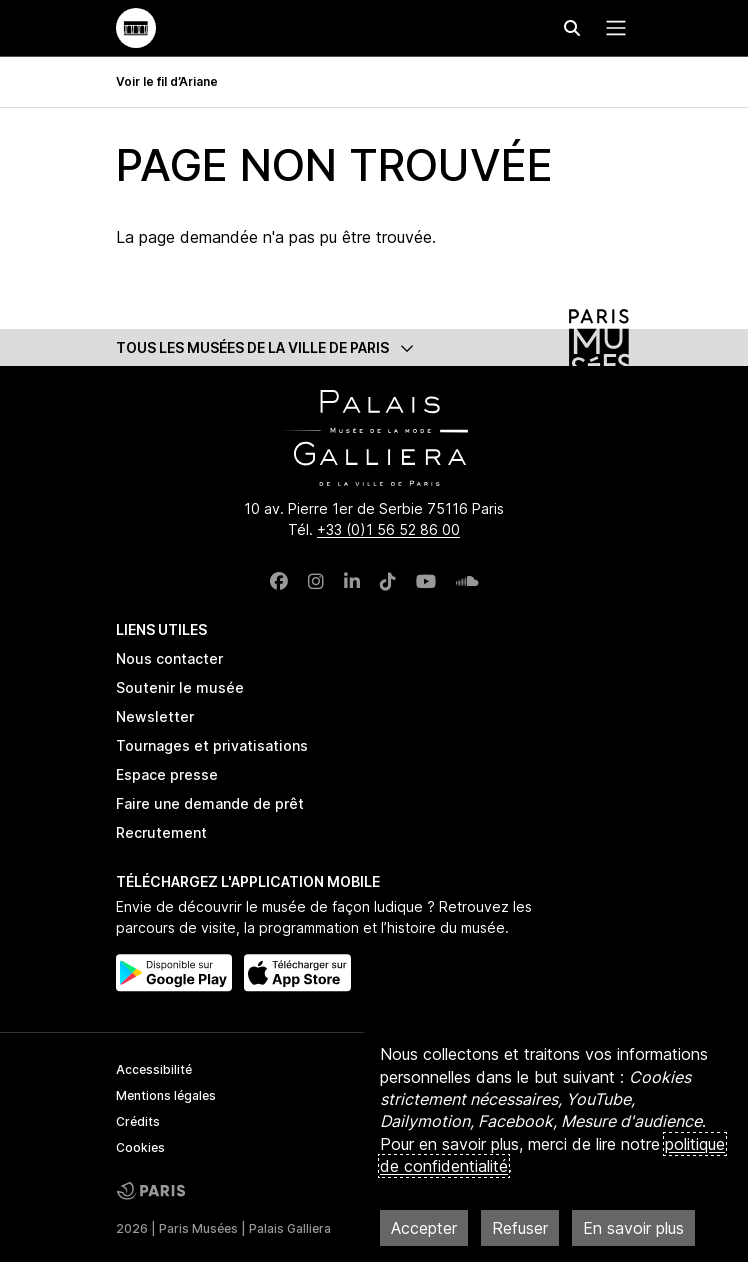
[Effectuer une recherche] (572, 28)
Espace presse (167, 774)
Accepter (424, 1228)
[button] (374, 347)
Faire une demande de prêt (210, 803)
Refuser (520, 1228)
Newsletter (155, 716)
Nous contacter (169, 658)
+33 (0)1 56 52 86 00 (388, 529)
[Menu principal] (612, 28)
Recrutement (161, 832)
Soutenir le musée (180, 687)
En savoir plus (633, 1228)
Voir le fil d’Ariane (167, 81)
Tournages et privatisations (212, 745)
